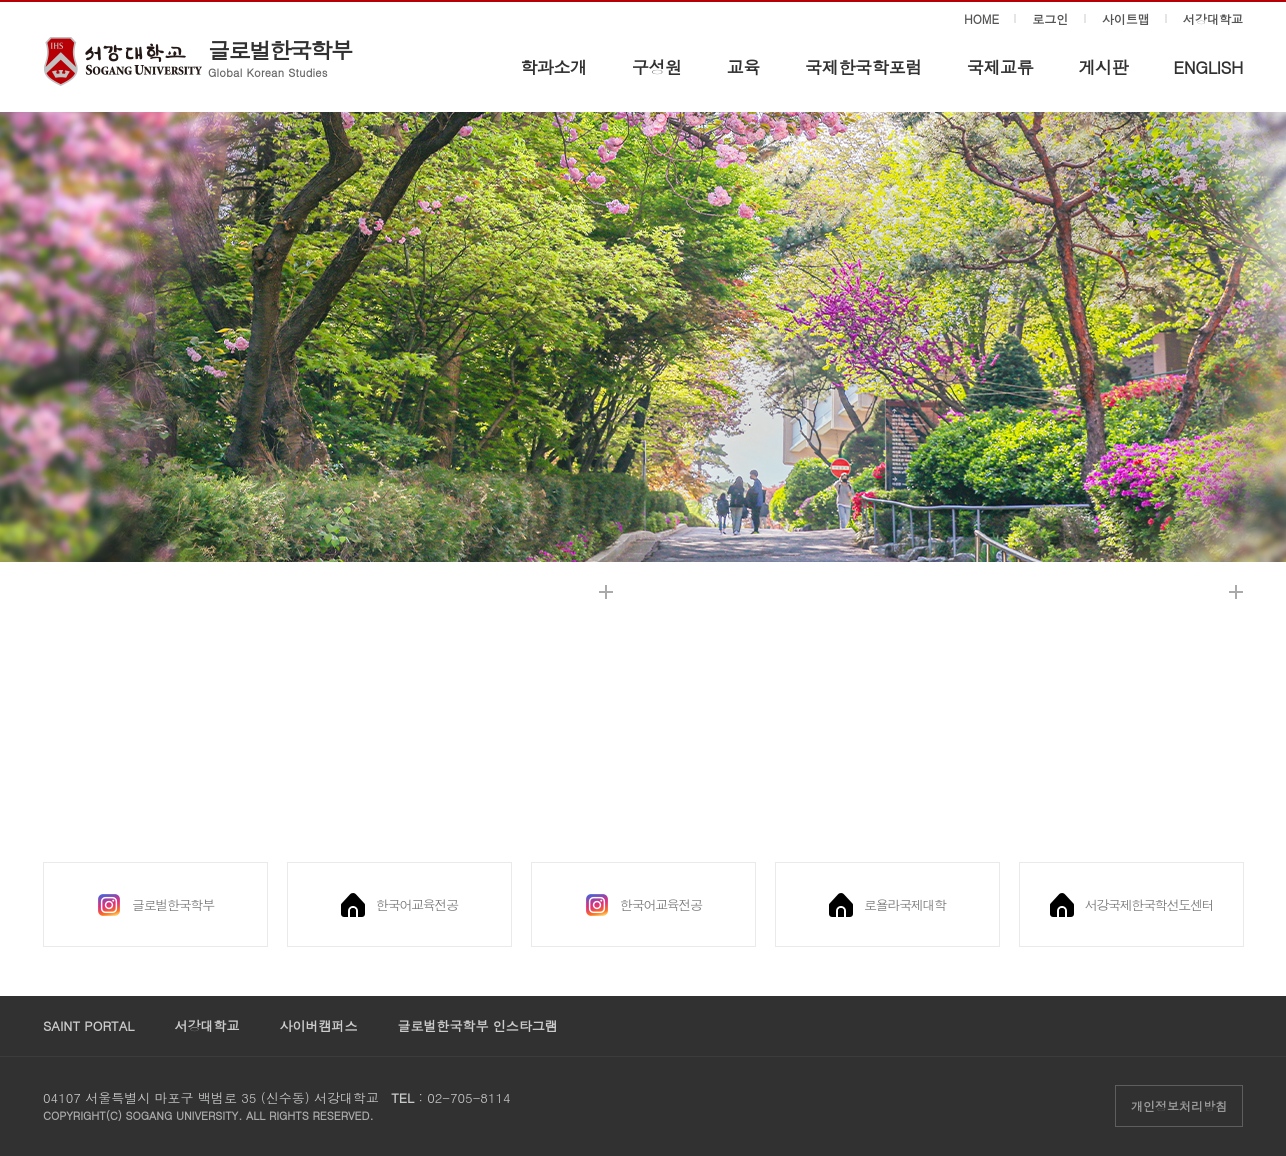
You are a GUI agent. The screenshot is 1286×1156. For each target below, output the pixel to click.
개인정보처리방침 (1179, 1105)
